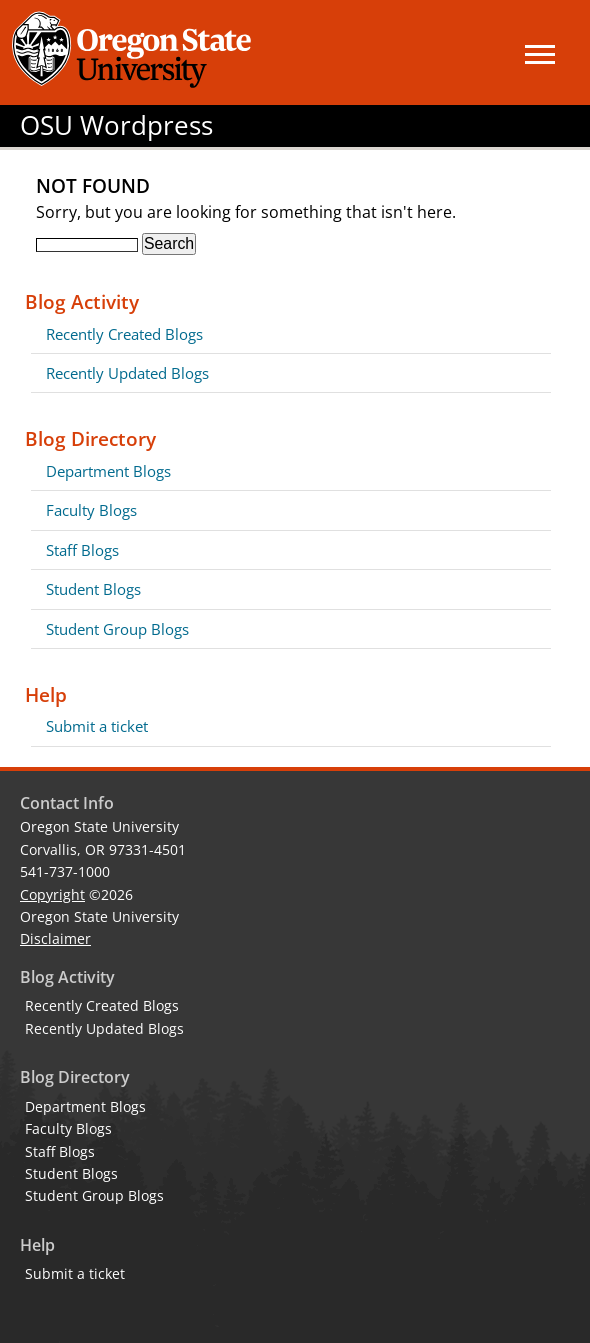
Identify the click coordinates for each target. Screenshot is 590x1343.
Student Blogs (93, 589)
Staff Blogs (82, 550)
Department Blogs (108, 471)
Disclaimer (55, 938)
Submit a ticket (97, 726)
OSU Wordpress (116, 125)
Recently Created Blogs (124, 334)
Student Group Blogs (117, 629)
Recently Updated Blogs (127, 373)
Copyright (52, 894)
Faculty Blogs (91, 510)
